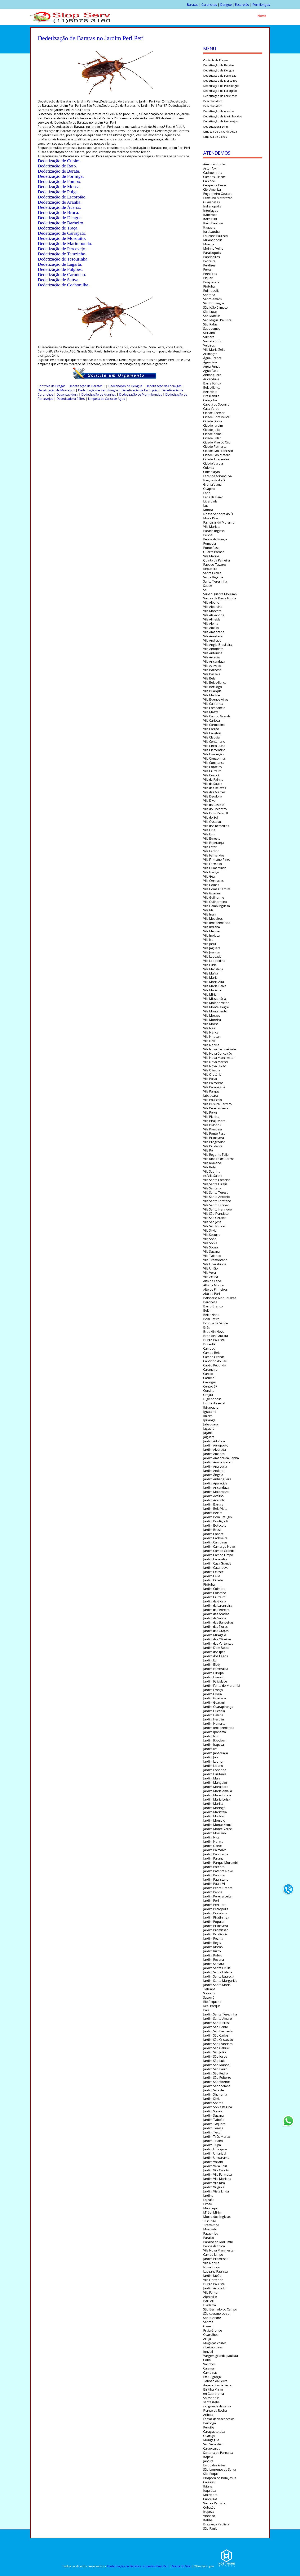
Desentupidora (67, 394)
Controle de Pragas (51, 386)
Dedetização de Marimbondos (140, 394)
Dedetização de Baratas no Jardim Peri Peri (138, 2566)
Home (262, 16)
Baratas (192, 4)
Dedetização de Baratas (86, 386)
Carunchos (209, 4)
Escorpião (242, 4)
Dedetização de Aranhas (98, 394)
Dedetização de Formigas (164, 386)
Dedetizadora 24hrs (70, 399)
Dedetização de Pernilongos (98, 390)
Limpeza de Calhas (215, 137)
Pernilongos (261, 4)
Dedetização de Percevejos (220, 121)
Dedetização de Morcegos (56, 390)
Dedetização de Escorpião (139, 390)
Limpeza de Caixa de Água (106, 399)
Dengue (226, 4)
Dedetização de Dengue (125, 386)
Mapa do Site (181, 2566)
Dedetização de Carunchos (220, 96)
